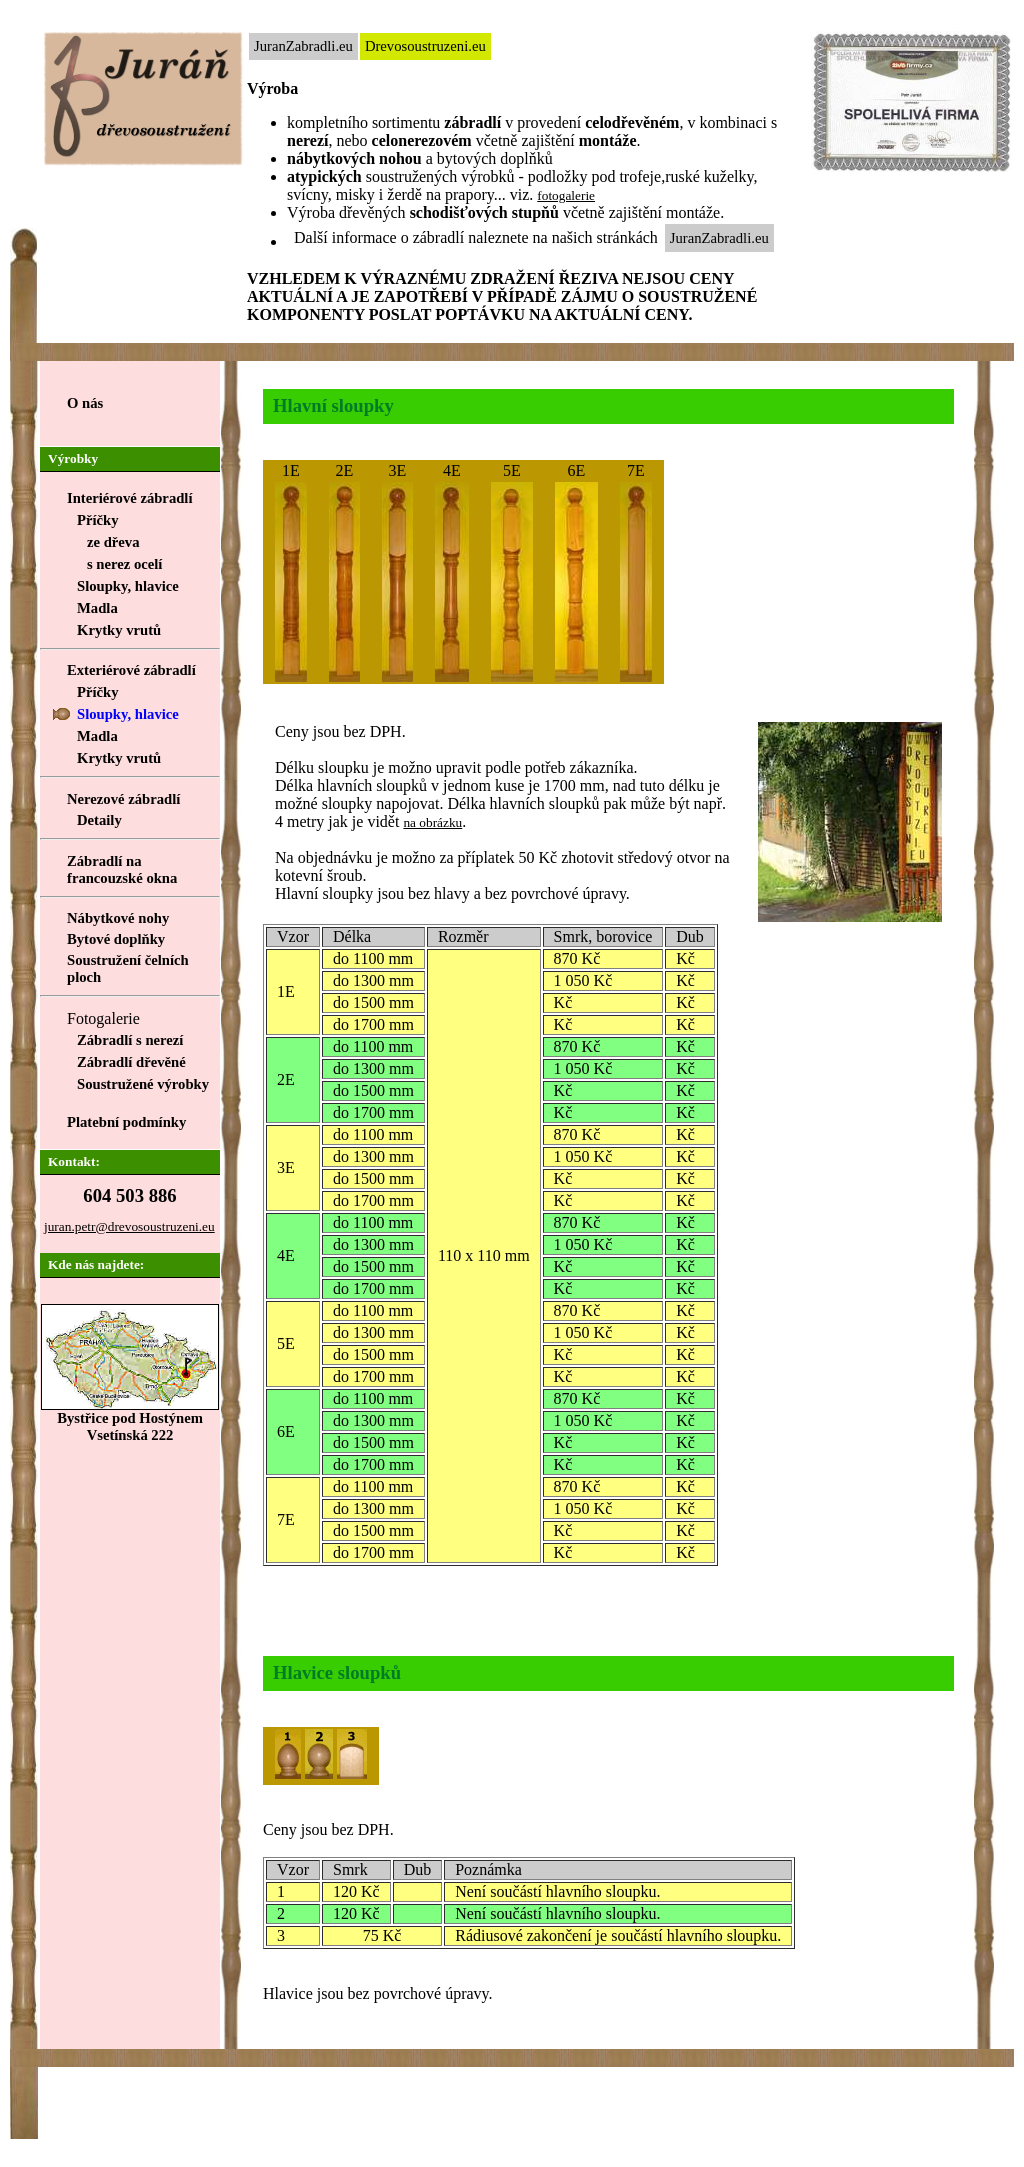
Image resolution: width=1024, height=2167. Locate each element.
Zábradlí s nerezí (130, 1040)
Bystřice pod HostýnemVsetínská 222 (130, 1420)
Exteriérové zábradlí (131, 670)
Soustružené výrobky (143, 1084)
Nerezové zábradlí (123, 799)
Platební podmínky (126, 1122)
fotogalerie (566, 195)
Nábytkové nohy (118, 918)
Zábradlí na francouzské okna (122, 869)
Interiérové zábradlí (130, 498)
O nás (85, 403)
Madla (97, 608)
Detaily (99, 820)
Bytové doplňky (116, 939)
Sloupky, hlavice (128, 586)
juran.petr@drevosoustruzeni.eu (129, 1226)
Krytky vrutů (119, 630)
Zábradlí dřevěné (131, 1062)
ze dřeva (113, 542)
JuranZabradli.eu (303, 46)
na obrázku (432, 822)
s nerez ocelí (124, 564)
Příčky (98, 692)
